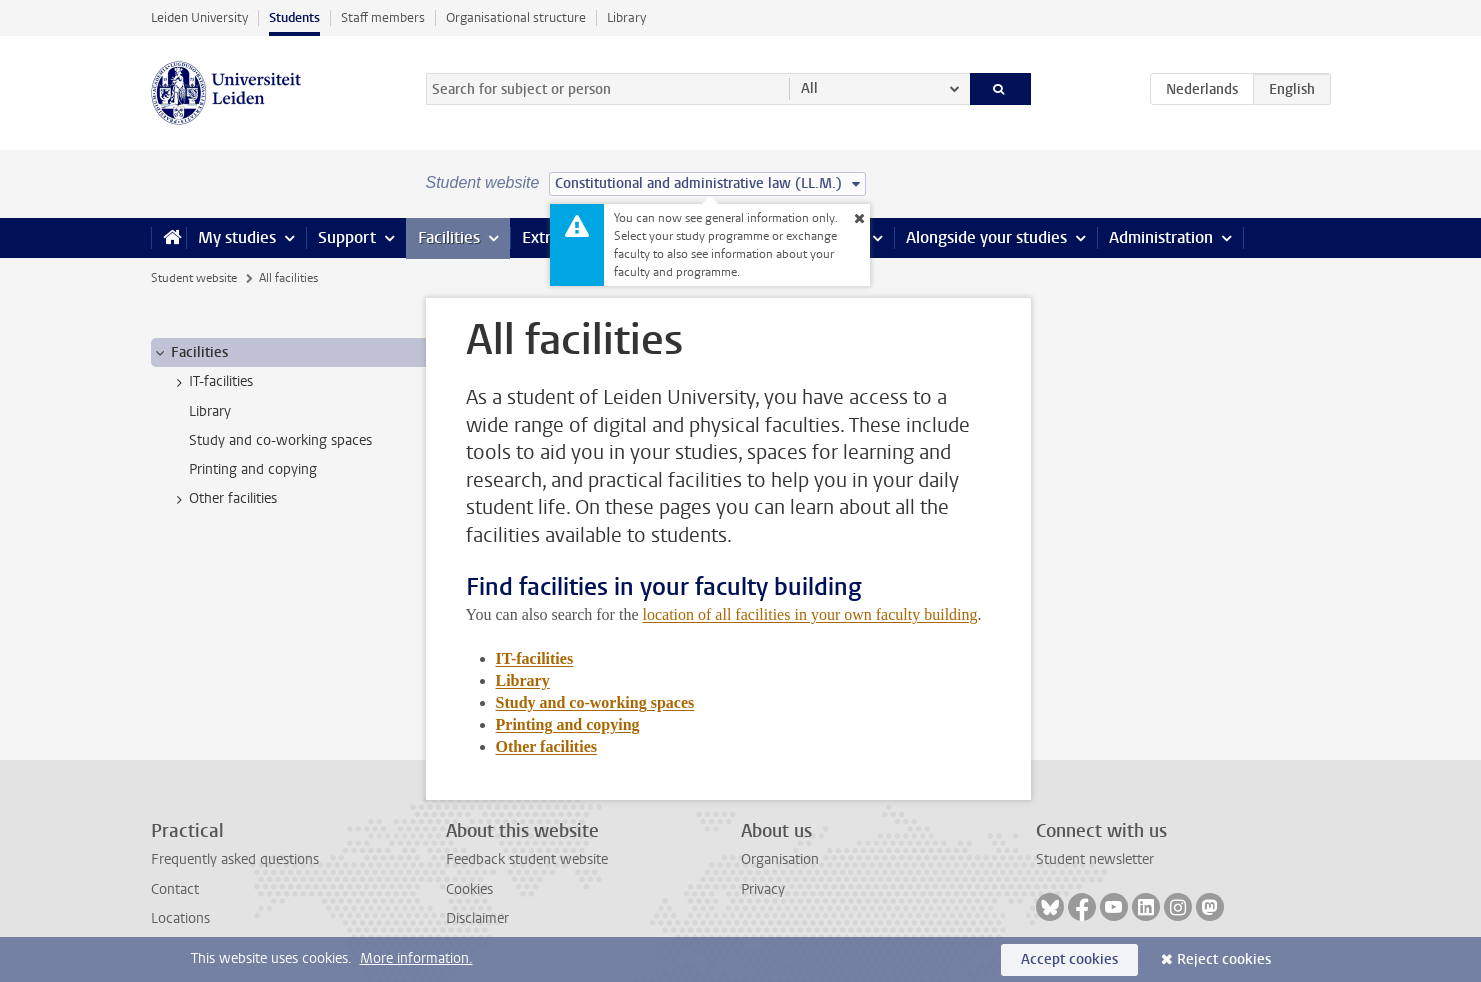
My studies (237, 237)
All (809, 88)
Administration (1161, 237)
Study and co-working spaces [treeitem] (280, 440)
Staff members (383, 17)
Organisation (780, 859)
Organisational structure (516, 17)
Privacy (763, 889)
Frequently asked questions (235, 859)
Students (294, 17)
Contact (175, 889)
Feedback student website (527, 859)
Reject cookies (1224, 959)
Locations (180, 918)
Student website (194, 278)
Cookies (469, 889)
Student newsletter (1095, 859)
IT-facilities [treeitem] (211, 382)
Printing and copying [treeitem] (253, 469)
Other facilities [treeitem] (223, 499)
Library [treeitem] (210, 411)
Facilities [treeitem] (190, 353)
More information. (416, 958)
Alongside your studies (986, 237)
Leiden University (199, 17)
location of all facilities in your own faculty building (810, 614)
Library (626, 17)
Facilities (449, 237)
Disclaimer (477, 918)
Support (347, 237)
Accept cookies (1069, 959)
